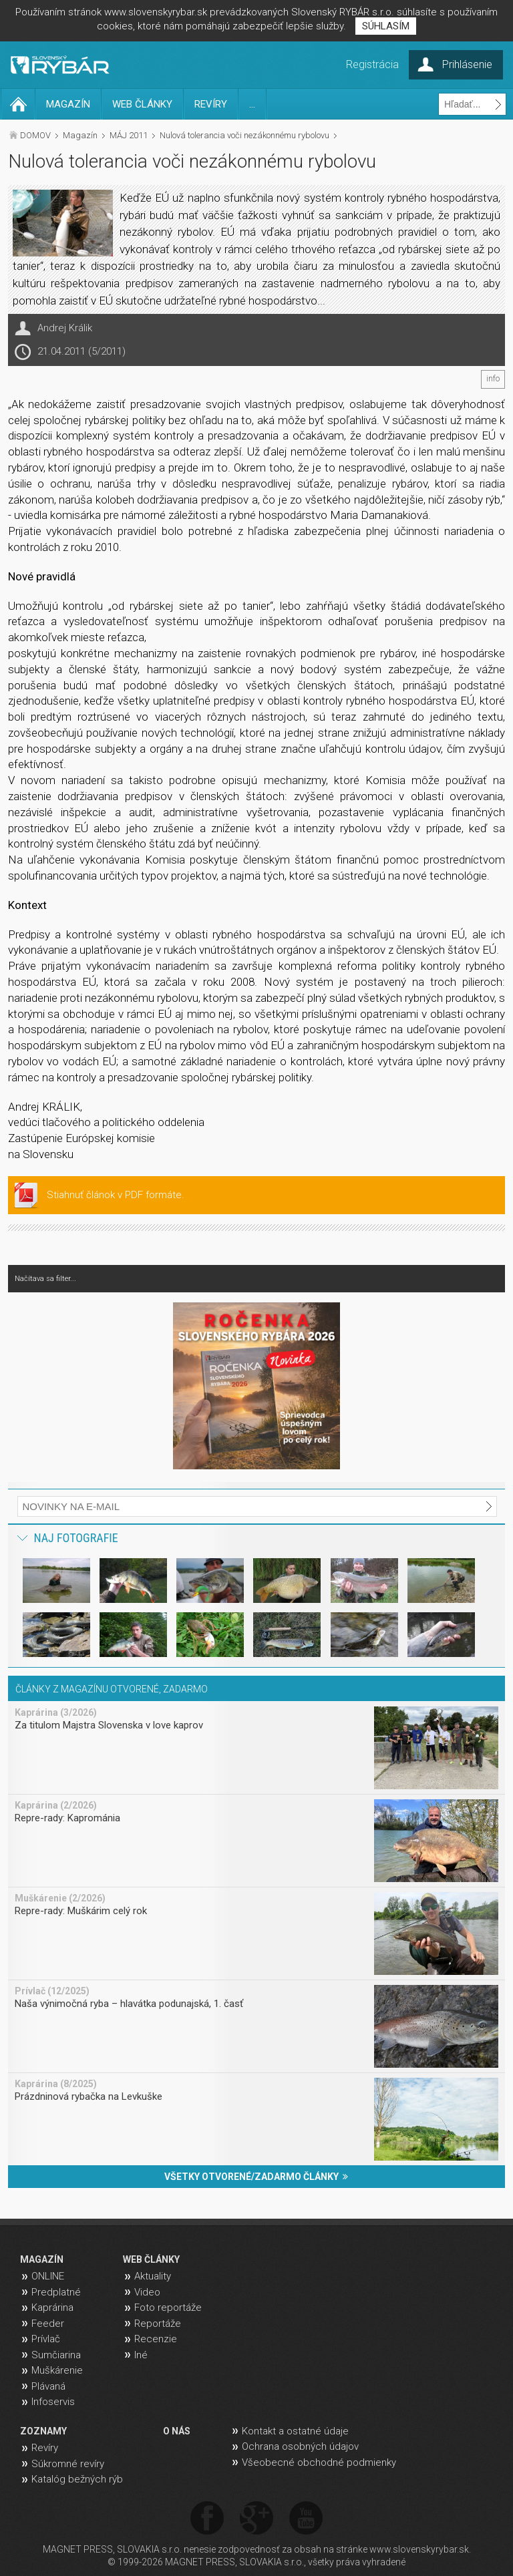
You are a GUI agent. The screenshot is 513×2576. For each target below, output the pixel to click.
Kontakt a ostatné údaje (295, 2431)
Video (147, 2292)
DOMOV (35, 135)
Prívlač (45, 2339)
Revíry (44, 2448)
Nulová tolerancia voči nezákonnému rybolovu (244, 135)
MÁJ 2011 (129, 135)
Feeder (47, 2324)
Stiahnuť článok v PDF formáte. (115, 1195)
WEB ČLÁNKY (142, 104)
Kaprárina (52, 2308)
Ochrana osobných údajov (300, 2446)
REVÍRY (210, 104)
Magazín (80, 135)
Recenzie (155, 2339)
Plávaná (48, 2386)
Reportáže (157, 2324)
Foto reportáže (168, 2308)
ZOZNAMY (43, 2431)
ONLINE (47, 2276)
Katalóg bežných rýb (77, 2479)
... (252, 104)
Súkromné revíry (67, 2464)
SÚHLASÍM (385, 26)
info (493, 378)
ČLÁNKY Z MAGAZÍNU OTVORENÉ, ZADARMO (111, 1689)
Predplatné (56, 2292)
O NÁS (176, 2431)
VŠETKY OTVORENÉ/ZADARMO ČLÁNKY (256, 2176)
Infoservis (53, 2402)
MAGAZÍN (68, 104)
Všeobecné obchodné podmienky (319, 2462)
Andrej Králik (64, 328)
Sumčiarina (56, 2355)
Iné (141, 2355)
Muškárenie (57, 2370)
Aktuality (152, 2276)
